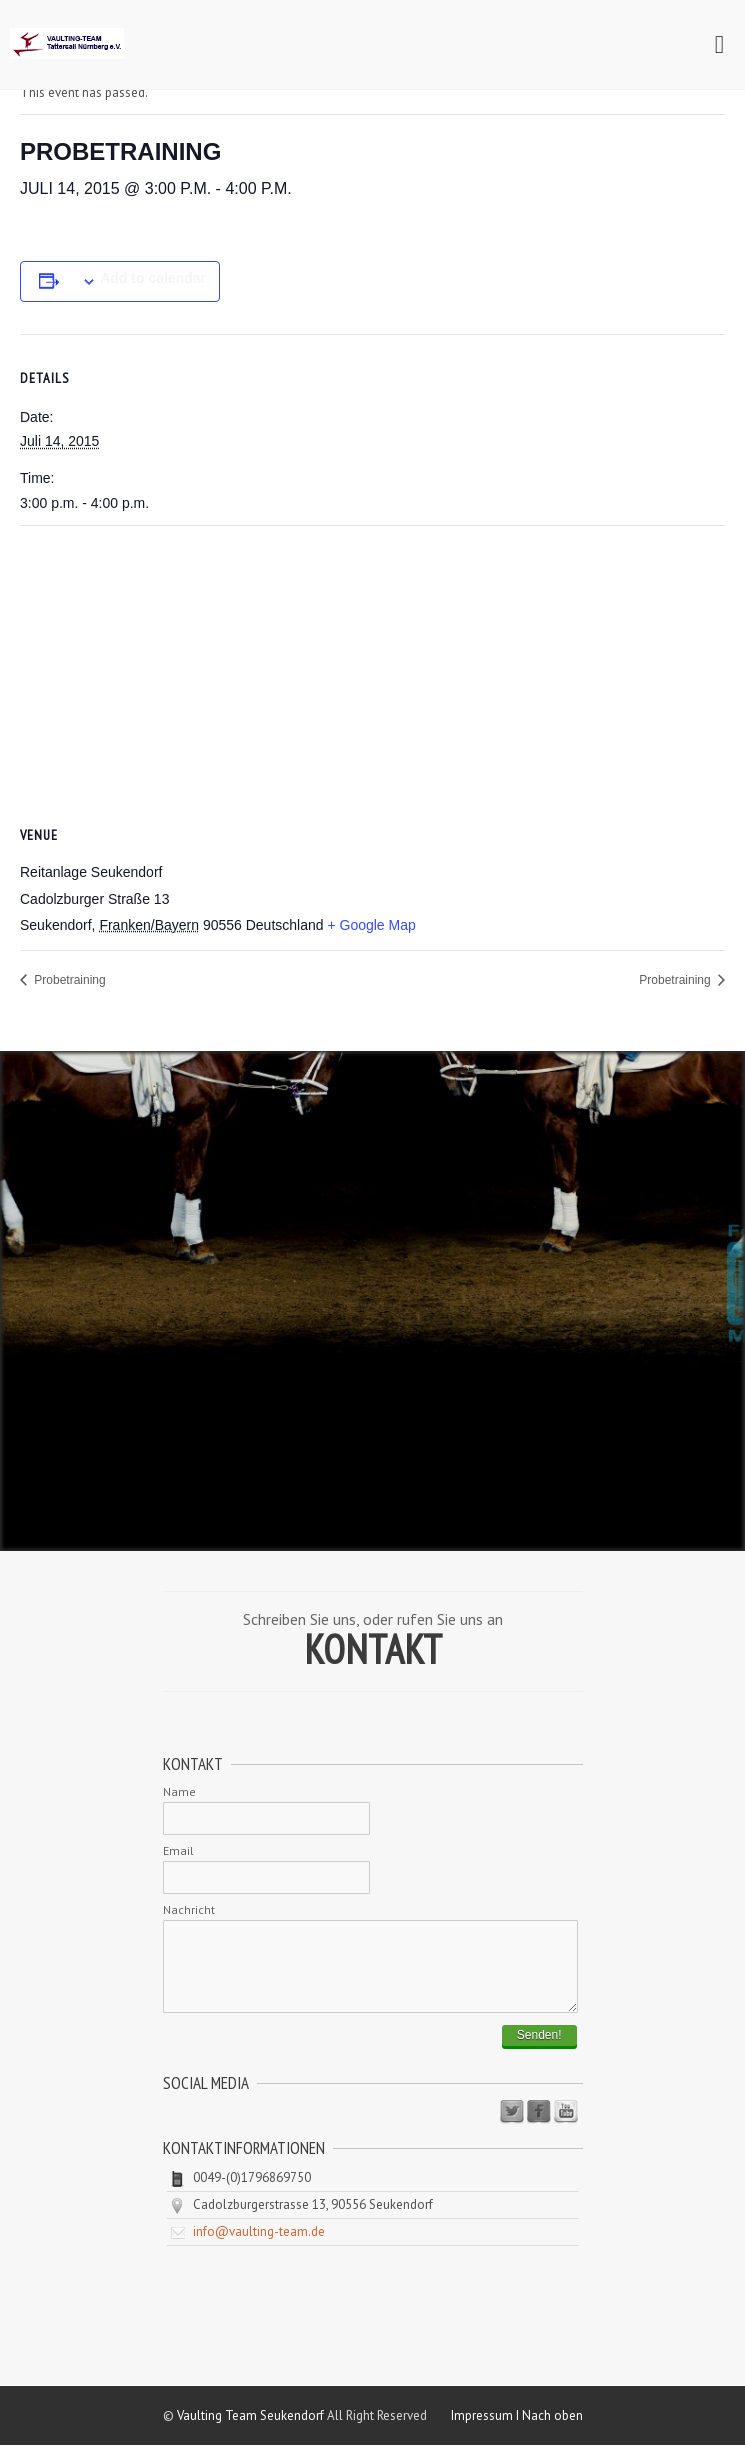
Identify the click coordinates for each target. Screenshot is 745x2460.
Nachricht (189, 1909)
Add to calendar (153, 278)
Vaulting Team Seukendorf (250, 2430)
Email (178, 1850)
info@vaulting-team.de (259, 2246)
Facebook (539, 2127)
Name (179, 1791)
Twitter (512, 2127)
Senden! (539, 2050)
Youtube (566, 2127)
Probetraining (68, 980)
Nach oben (552, 2430)
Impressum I (486, 2430)
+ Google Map (371, 925)
